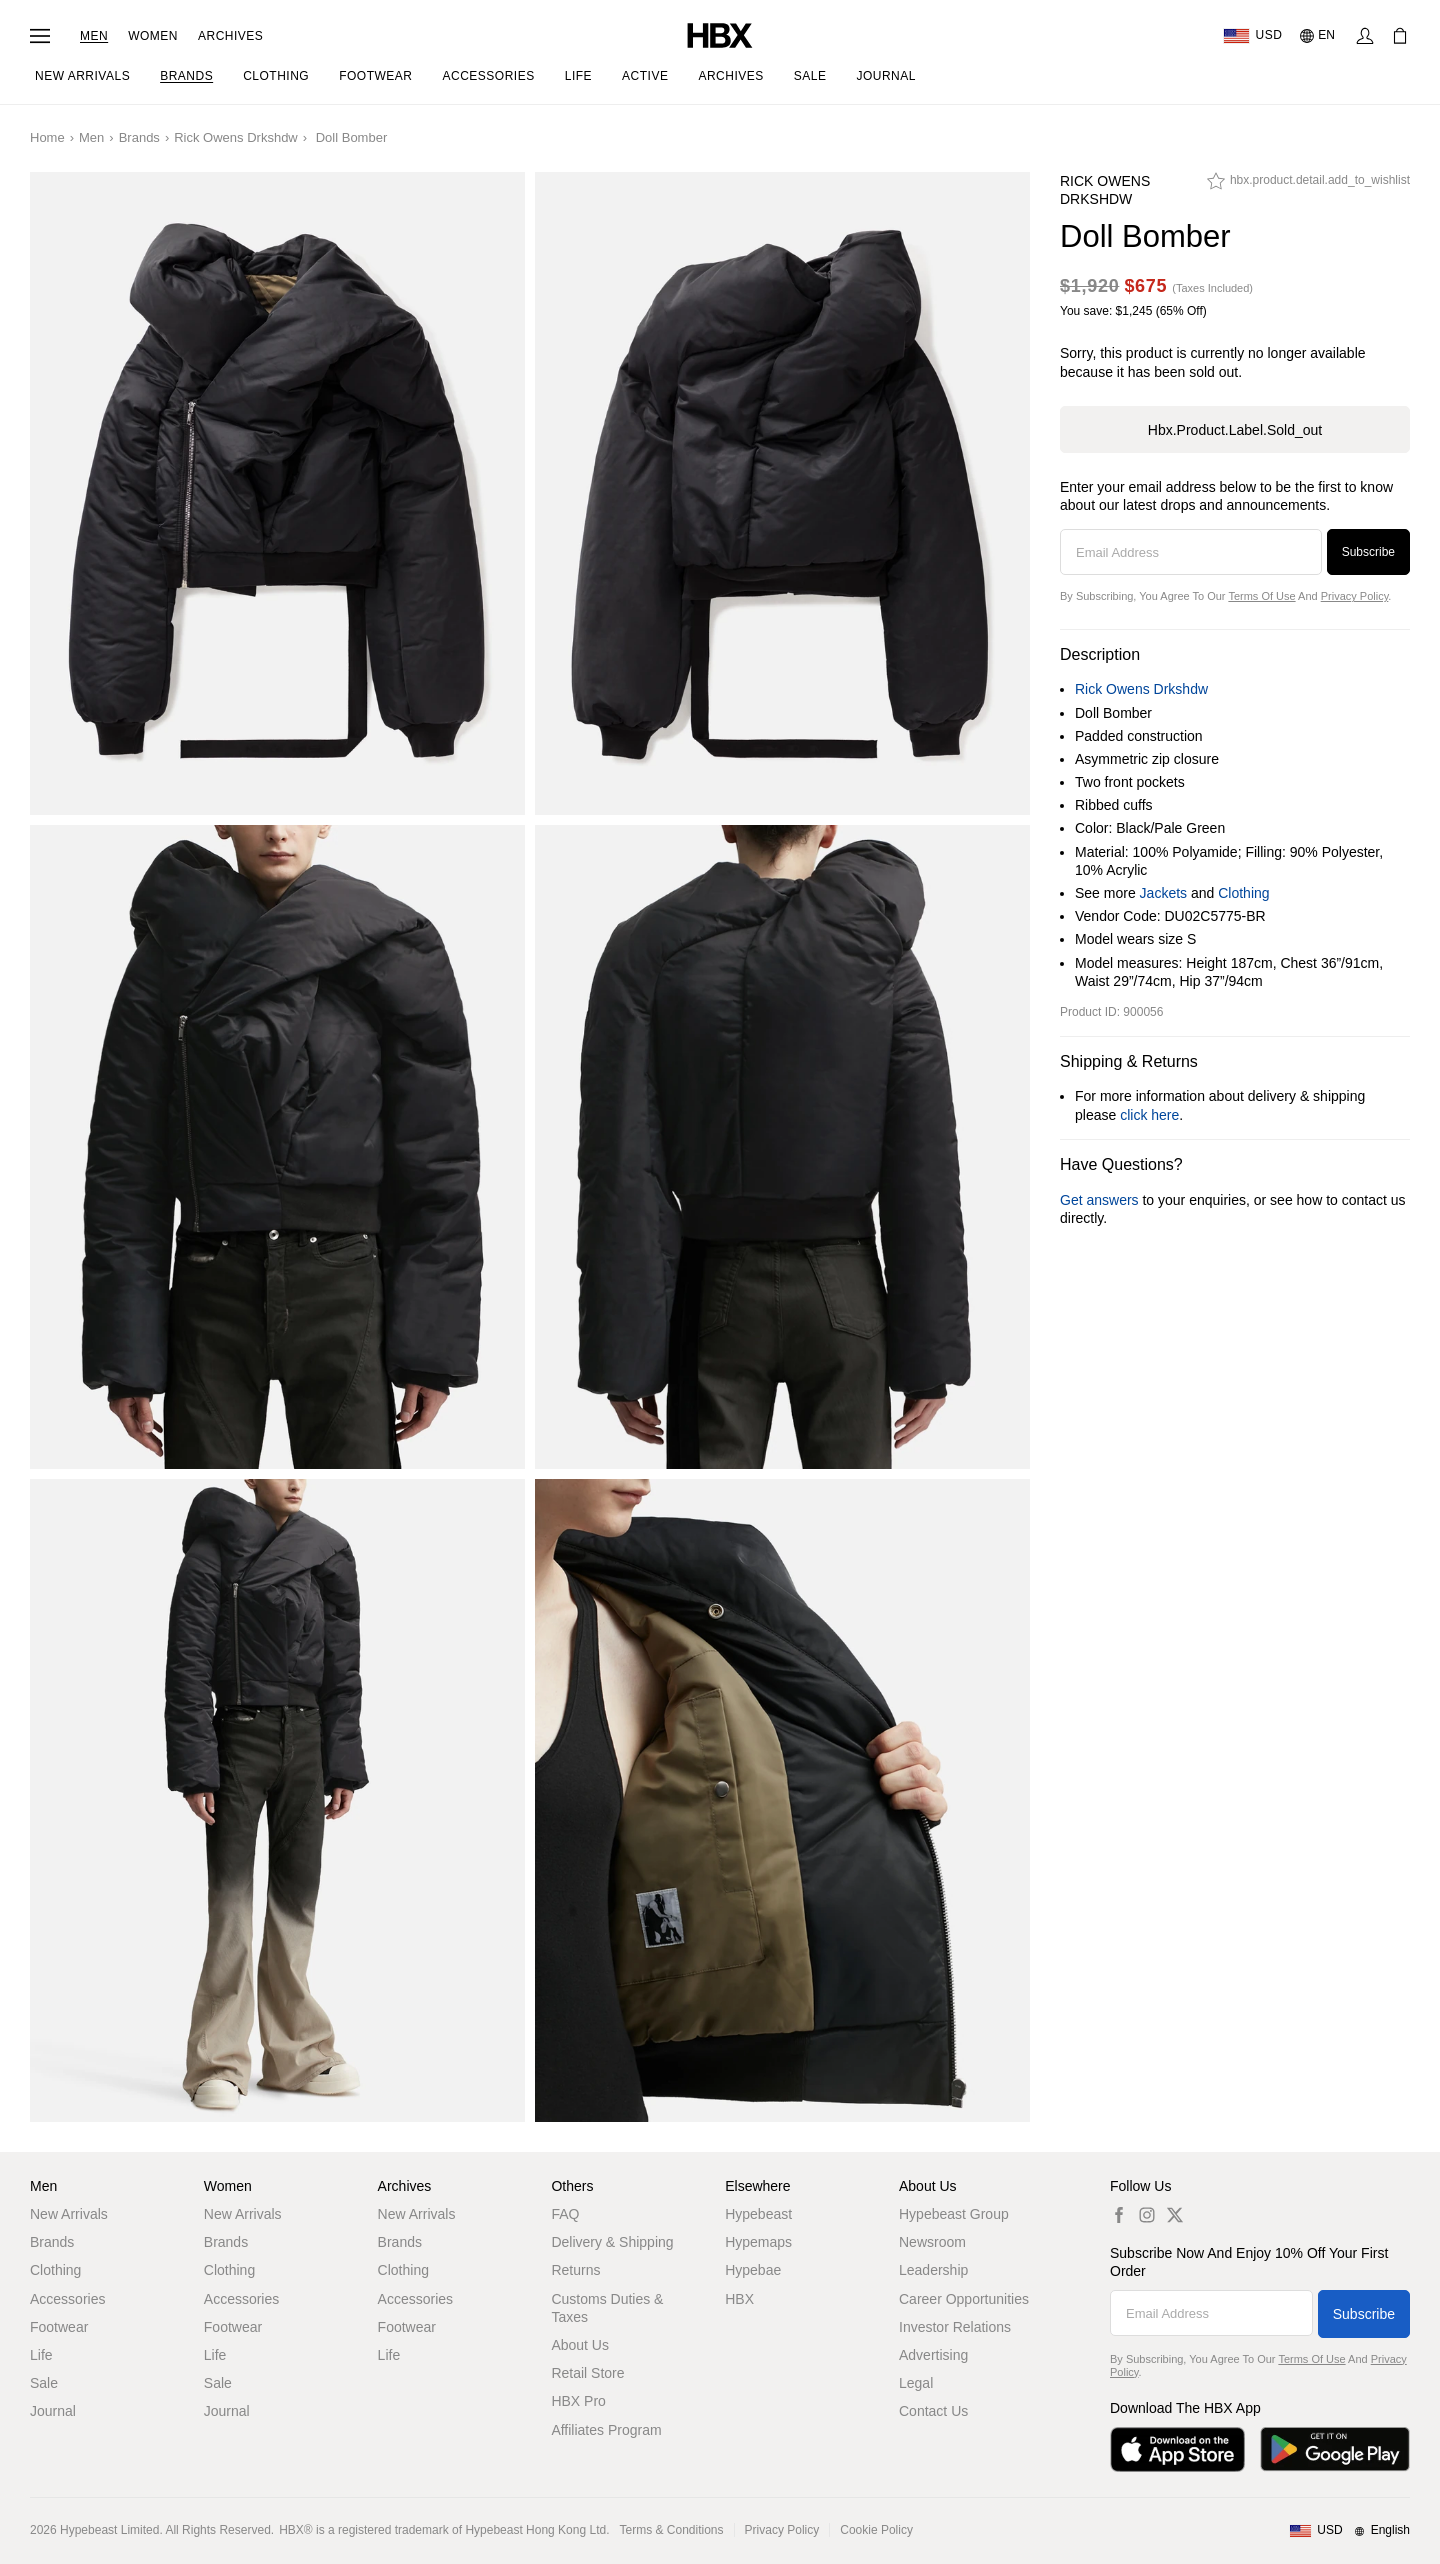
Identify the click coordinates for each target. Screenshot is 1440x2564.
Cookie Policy (876, 2530)
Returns (575, 2270)
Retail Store (587, 2373)
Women (153, 36)
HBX (739, 2299)
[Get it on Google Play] (1335, 2449)
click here (1149, 1115)
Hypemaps (758, 2242)
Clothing (1243, 893)
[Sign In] (1365, 36)
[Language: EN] (1318, 36)
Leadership (933, 2270)
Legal (916, 2383)
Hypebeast (758, 2214)
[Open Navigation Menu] (40, 36)
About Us (580, 2345)
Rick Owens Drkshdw (236, 137)
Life (41, 2355)
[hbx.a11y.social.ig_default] (1147, 2214)
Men (94, 36)
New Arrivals (69, 2214)
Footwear (59, 2327)
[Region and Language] (1349, 2531)
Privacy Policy (1355, 596)
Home (47, 137)
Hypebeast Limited (109, 2530)
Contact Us (933, 2411)
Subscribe (1368, 552)
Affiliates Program (606, 2430)
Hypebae (753, 2270)
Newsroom (932, 2242)
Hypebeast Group (954, 2214)
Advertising (933, 2355)
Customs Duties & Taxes (607, 2308)
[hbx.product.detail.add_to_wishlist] (1308, 186)
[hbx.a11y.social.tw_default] (1175, 2214)
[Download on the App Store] (1177, 2449)
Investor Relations (955, 2327)
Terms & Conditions (672, 2530)
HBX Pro (578, 2401)
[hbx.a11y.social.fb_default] (1119, 2214)
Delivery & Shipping (612, 2242)
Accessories (67, 2299)
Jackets (1163, 893)
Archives (230, 36)
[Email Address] (1191, 552)
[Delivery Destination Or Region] (1252, 36)
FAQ (565, 2214)
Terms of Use (1261, 596)
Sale (44, 2383)
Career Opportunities (964, 2299)
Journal (53, 2411)
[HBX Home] (720, 34)
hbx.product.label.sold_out (1235, 430)
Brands (139, 137)
